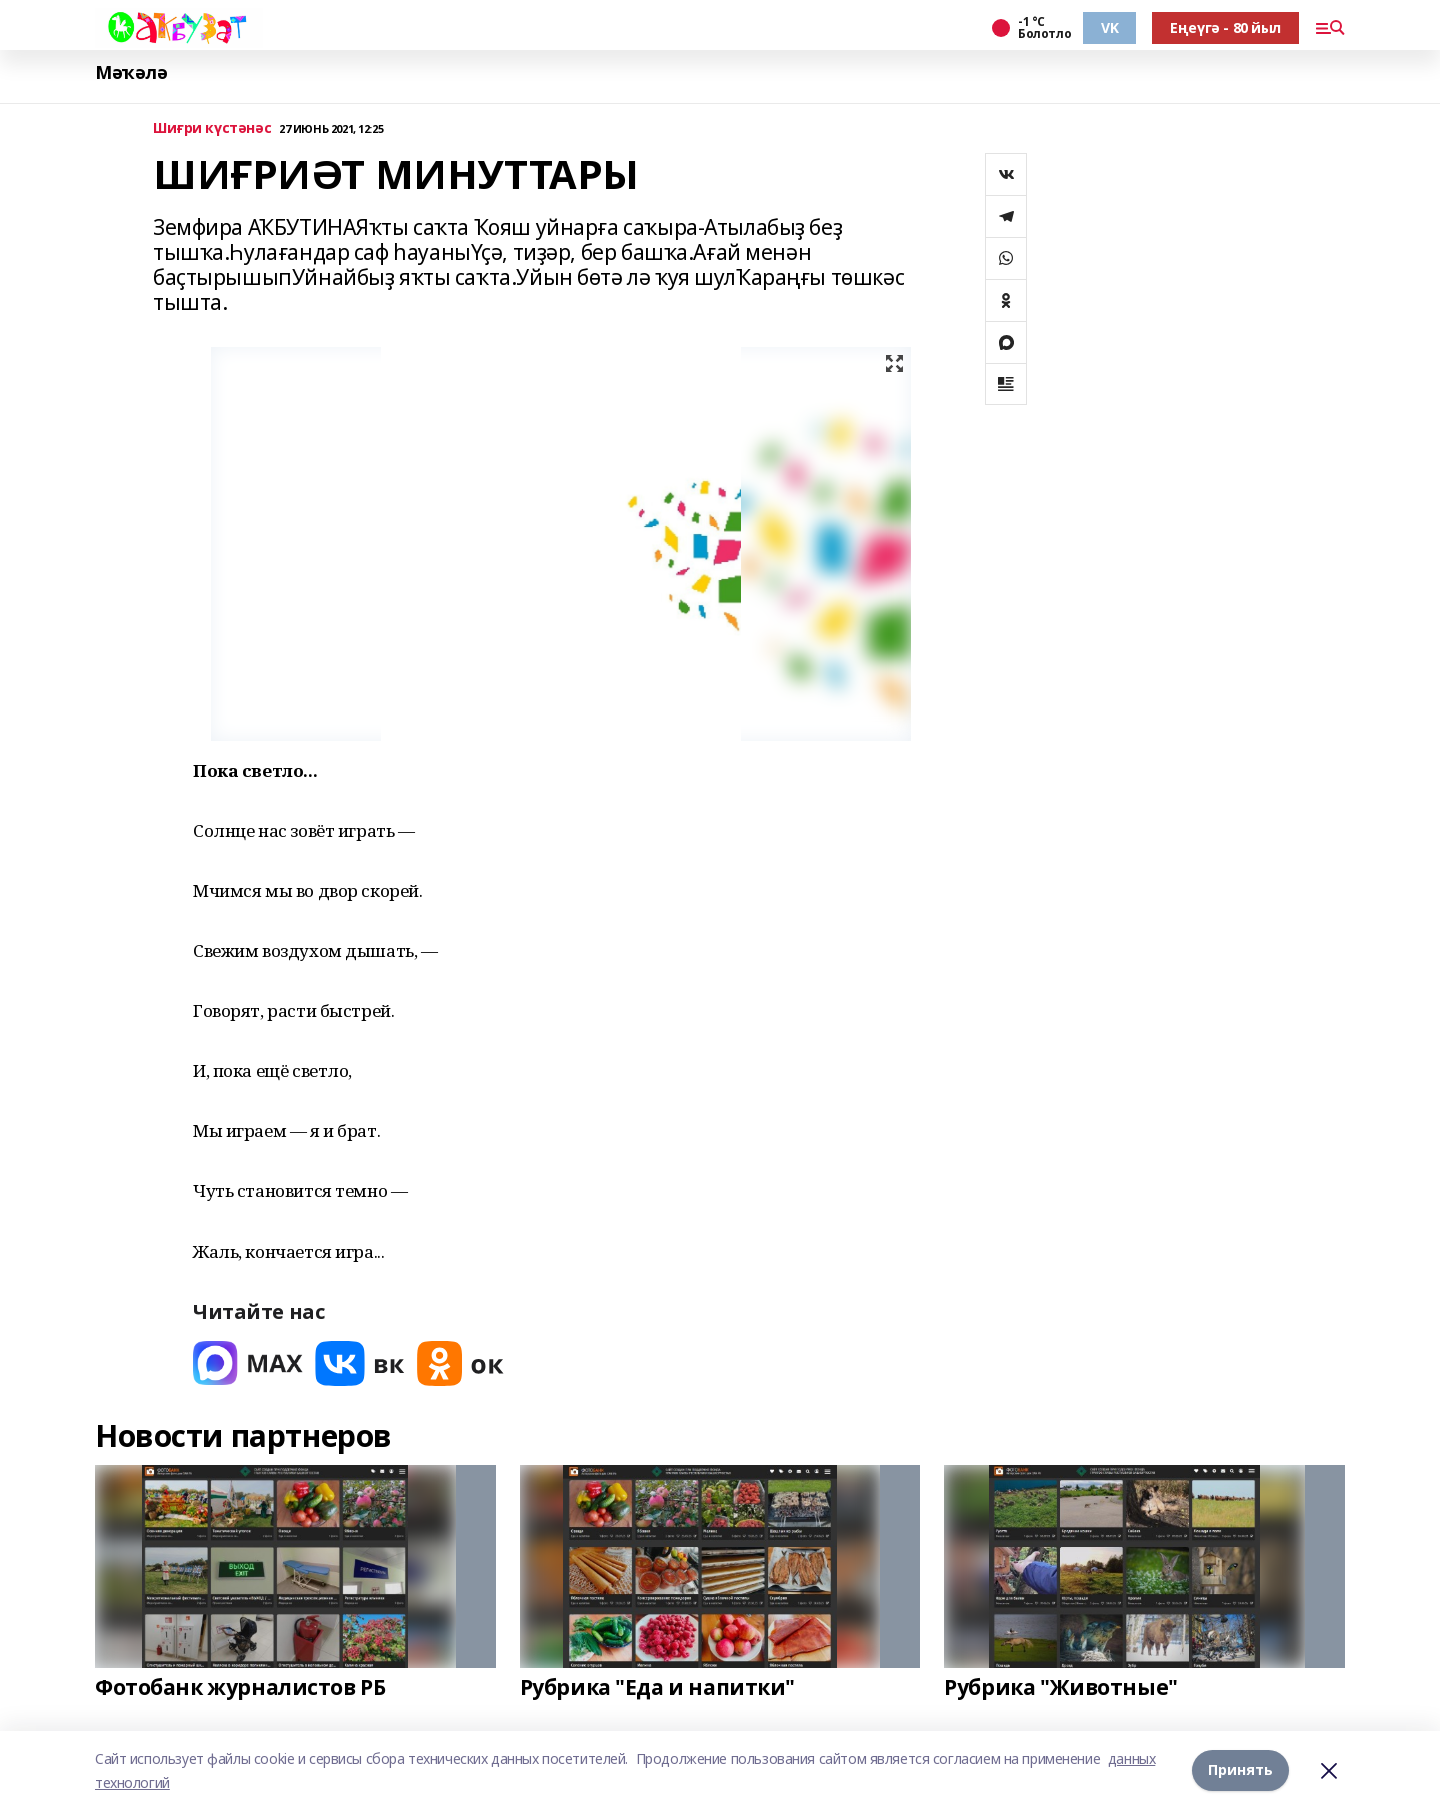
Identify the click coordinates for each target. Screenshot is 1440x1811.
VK (1109, 27)
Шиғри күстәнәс (212, 128)
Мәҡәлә (131, 72)
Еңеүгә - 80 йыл (1225, 27)
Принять (1240, 1770)
